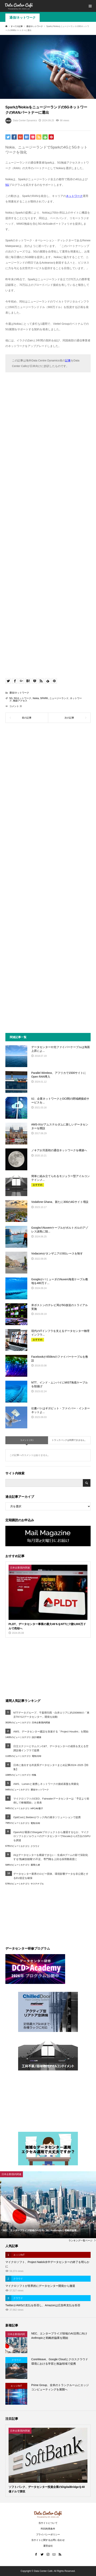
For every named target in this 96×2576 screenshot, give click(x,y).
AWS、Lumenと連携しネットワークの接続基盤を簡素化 (46, 1783)
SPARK (44, 698)
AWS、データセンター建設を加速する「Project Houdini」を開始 (50, 1731)
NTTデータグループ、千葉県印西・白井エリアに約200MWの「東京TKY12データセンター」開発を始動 (51, 1714)
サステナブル (37, 1883)
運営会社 (48, 2545)
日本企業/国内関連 (41, 1722)
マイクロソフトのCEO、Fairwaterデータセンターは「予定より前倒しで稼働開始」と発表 (51, 1800)
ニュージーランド (59, 698)
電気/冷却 (36, 1756)
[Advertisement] (48, 524)
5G (11, 698)
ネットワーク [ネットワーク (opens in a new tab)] (74, 195)
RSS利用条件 (48, 2528)
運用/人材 (35, 1865)
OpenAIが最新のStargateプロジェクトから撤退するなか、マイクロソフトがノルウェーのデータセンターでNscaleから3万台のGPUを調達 (51, 1836)
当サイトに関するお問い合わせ (48, 2540)
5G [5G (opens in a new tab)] (7, 184)
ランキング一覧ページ (80, 2240)
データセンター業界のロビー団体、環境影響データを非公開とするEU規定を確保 (50, 1875)
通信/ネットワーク (22, 17)
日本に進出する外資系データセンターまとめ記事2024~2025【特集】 (50, 1767)
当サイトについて (48, 2523)
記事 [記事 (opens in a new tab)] (68, 360)
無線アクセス (20, 700)
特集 (34, 1775)
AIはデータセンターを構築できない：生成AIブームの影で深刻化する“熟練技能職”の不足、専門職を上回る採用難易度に (50, 1857)
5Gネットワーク (22, 698)
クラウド (35, 1846)
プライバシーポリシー (48, 2534)
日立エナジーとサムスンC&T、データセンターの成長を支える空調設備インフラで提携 (50, 1748)
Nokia (36, 698)
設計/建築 (36, 1737)
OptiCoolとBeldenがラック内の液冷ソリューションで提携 (47, 1817)
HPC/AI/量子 (37, 1808)
